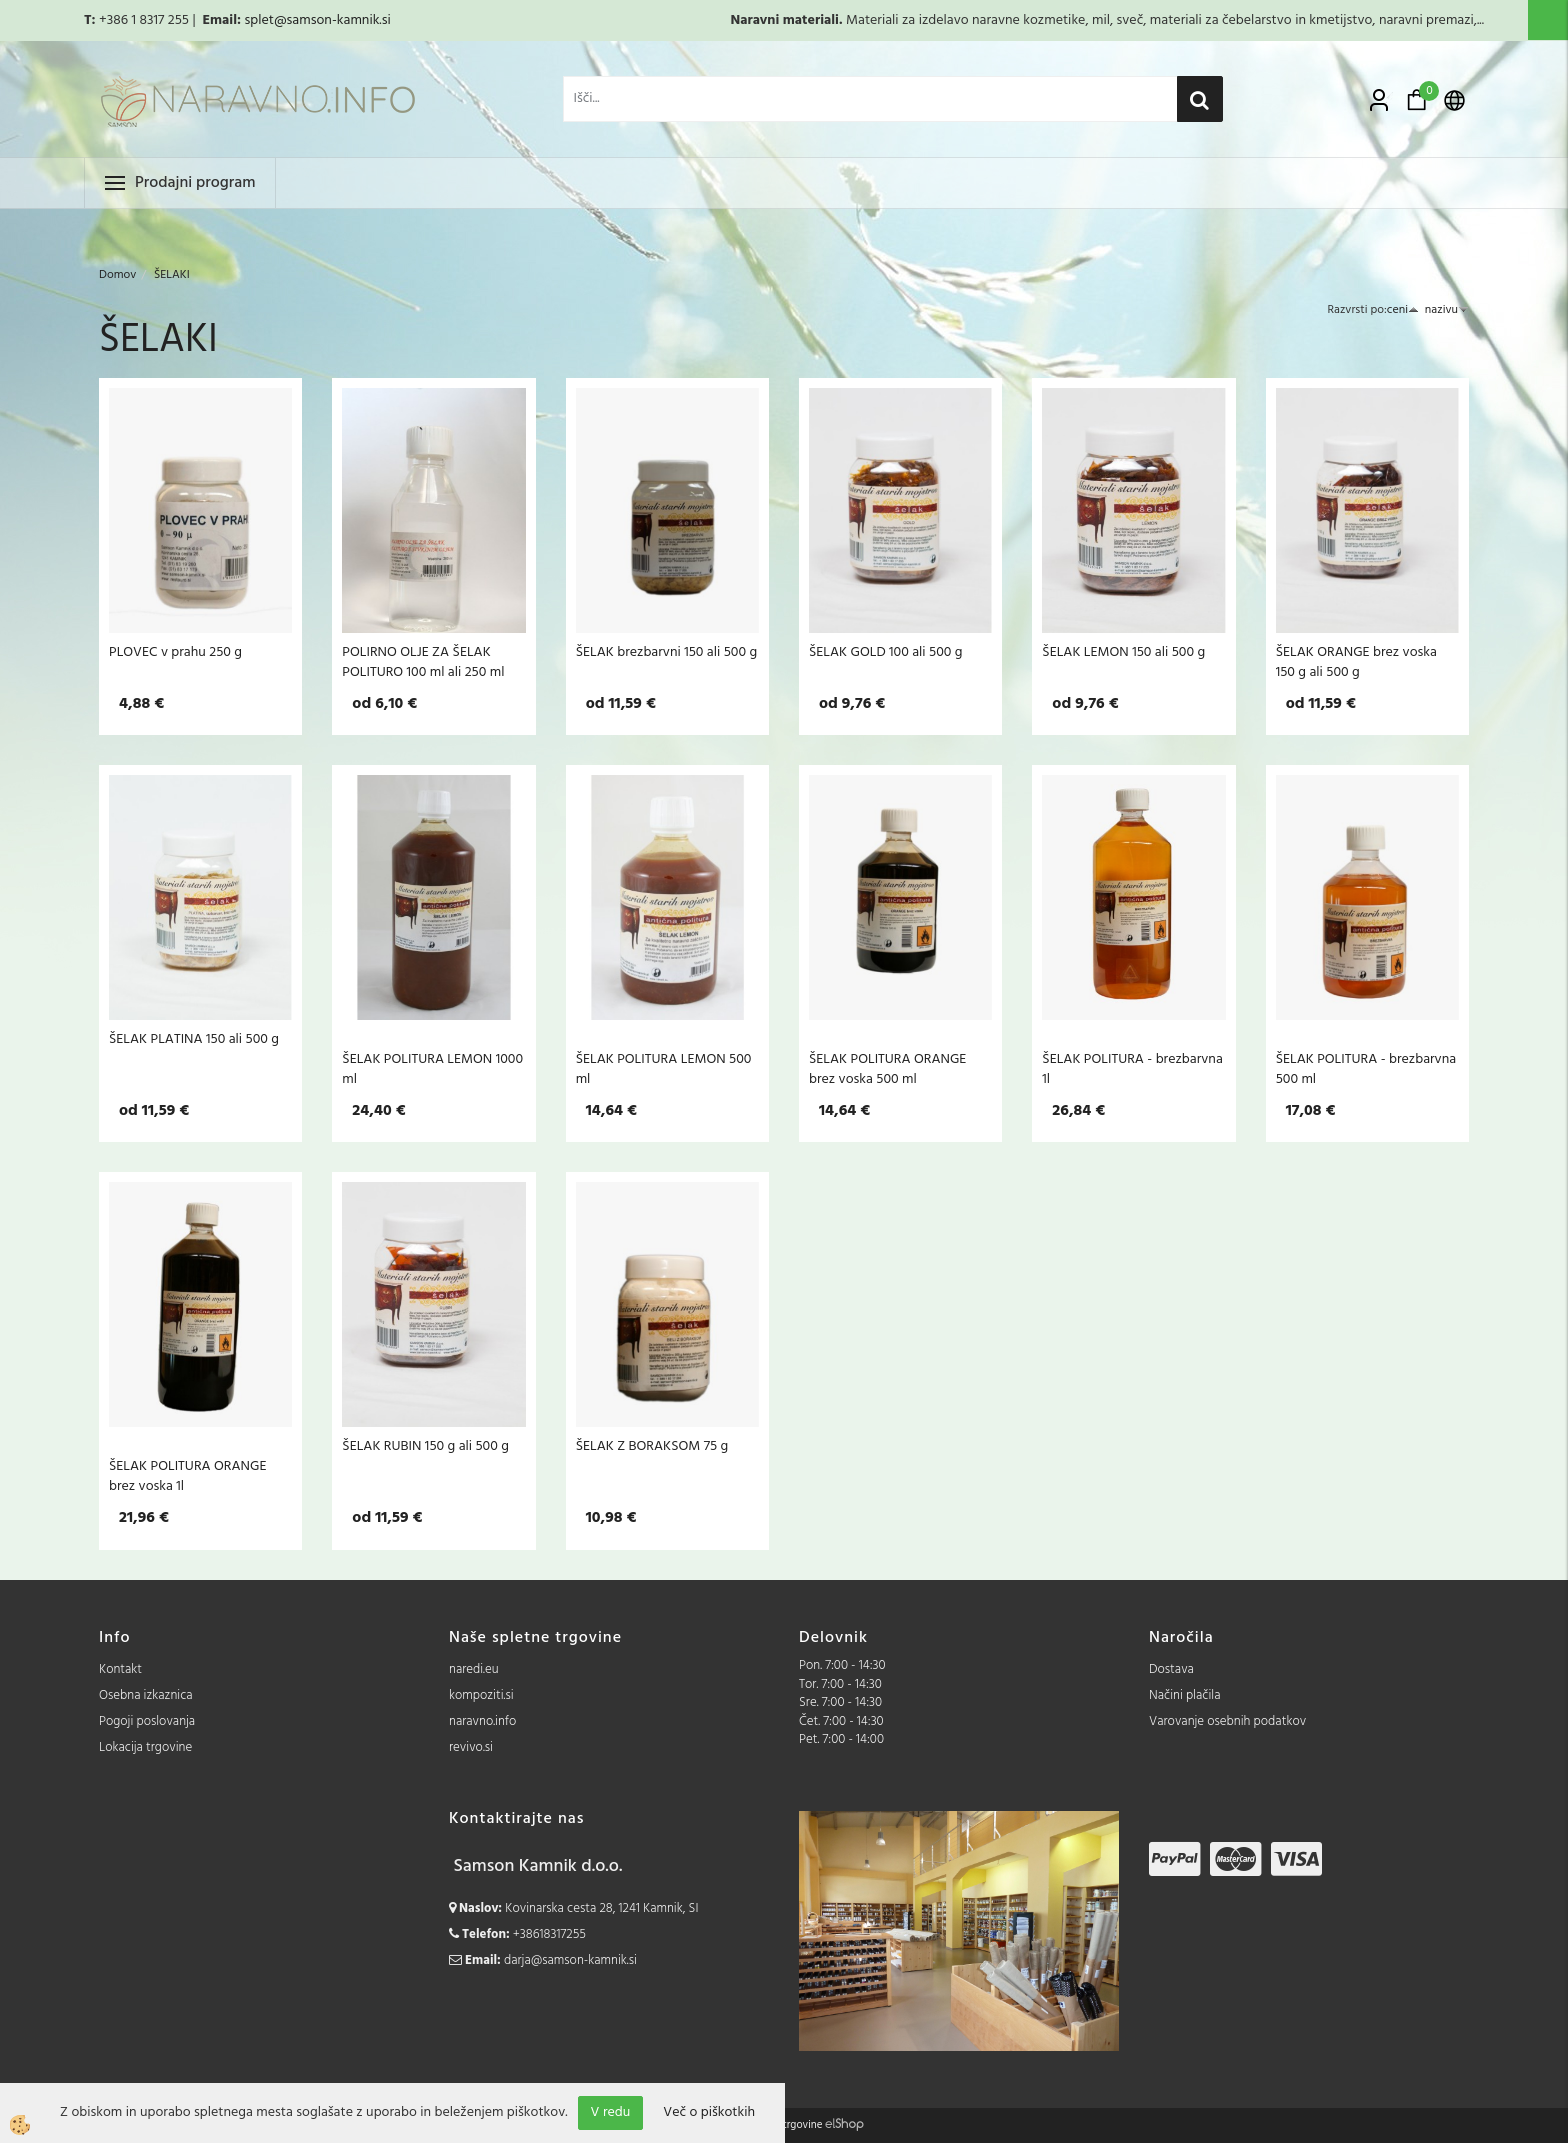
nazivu (1447, 310)
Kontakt (120, 1669)
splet (258, 20)
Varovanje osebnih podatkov (1227, 1721)
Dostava (1171, 1669)
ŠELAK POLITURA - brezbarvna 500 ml (1366, 1069)
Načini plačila (1185, 1695)
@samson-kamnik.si (332, 20)
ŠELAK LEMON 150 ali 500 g (1123, 652)
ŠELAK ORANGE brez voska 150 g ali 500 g (1356, 662)
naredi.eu (474, 1669)
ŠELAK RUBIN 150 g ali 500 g (425, 1446)
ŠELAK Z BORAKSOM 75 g (652, 1446)
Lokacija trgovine (145, 1747)
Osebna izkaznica (146, 1695)
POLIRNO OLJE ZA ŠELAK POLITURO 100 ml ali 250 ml (423, 662)
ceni (1403, 310)
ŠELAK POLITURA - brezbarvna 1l (1132, 1069)
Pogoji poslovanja (147, 1721)
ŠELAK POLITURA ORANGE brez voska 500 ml (887, 1069)
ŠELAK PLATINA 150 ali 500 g (194, 1039)
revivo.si (471, 1747)
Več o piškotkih (709, 2113)
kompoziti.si (481, 1695)
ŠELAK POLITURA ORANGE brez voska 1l (187, 1476)
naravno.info (482, 1721)
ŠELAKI (172, 275)
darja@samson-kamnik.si (570, 1960)
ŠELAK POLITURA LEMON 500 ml (664, 1069)
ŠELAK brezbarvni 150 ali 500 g (666, 652)
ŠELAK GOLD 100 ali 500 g (886, 652)
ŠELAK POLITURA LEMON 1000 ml (432, 1069)
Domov (117, 275)
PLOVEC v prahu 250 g (175, 652)
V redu (611, 2112)
